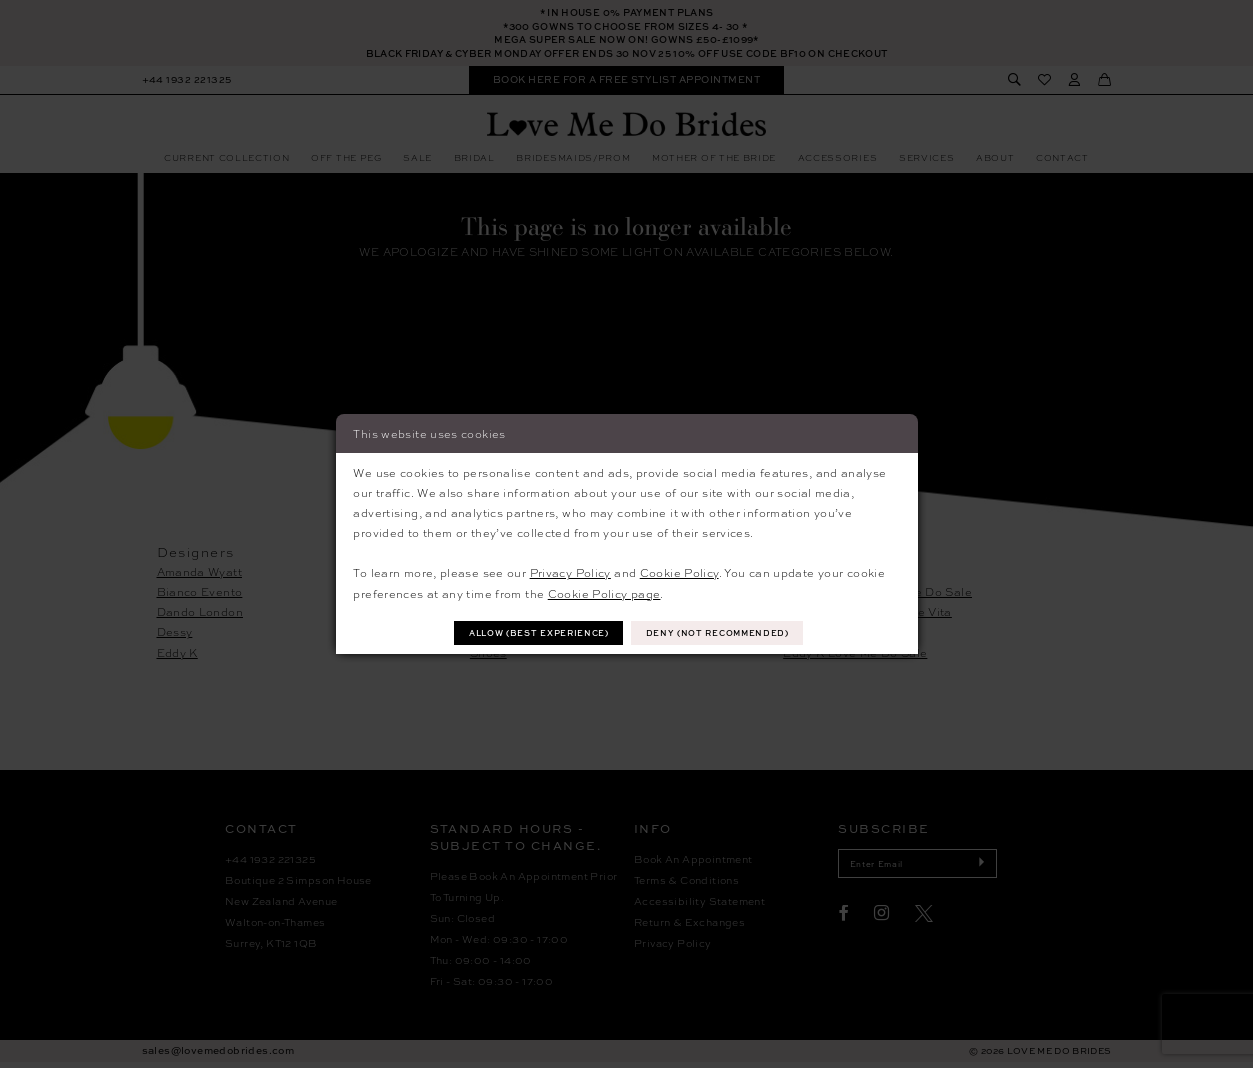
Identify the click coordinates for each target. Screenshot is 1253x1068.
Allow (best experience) (532, 632)
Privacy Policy (570, 571)
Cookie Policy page (604, 592)
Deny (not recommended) (726, 632)
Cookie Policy (679, 571)
